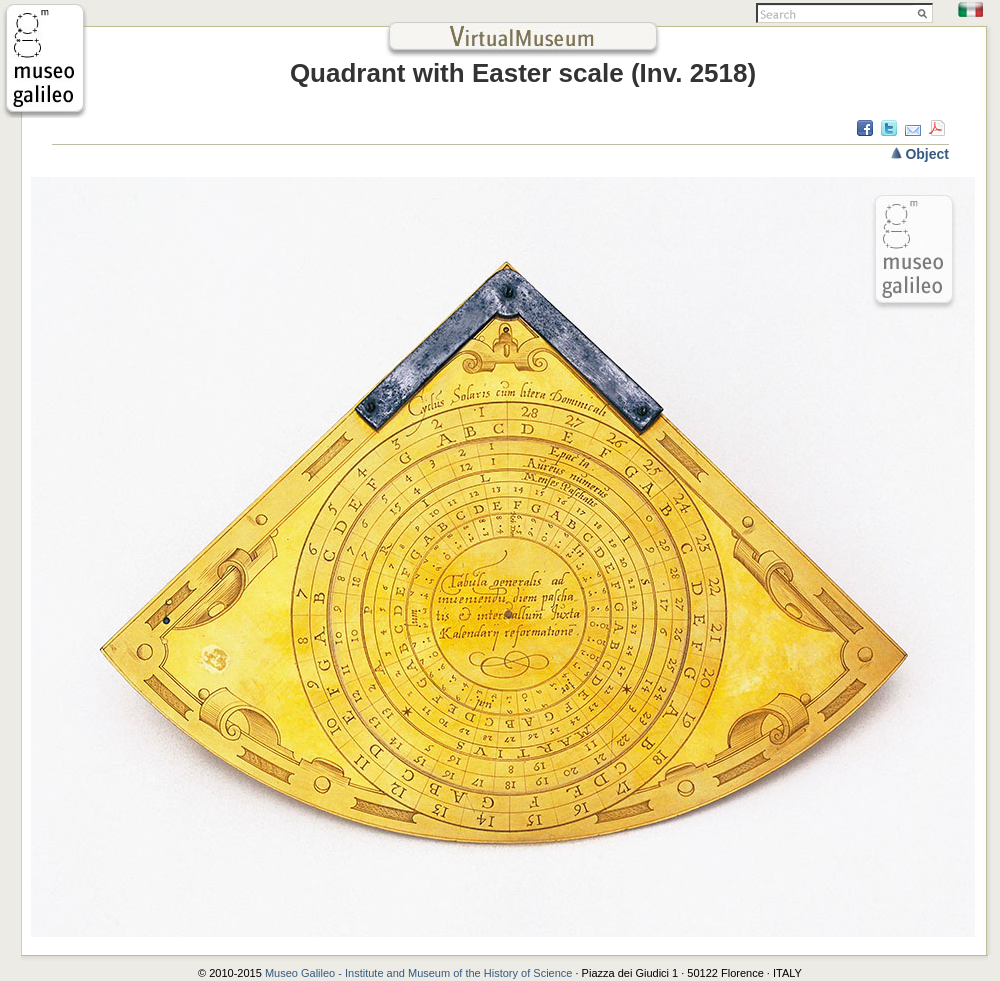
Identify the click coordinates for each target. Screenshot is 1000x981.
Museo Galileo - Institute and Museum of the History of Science (420, 973)
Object (927, 154)
